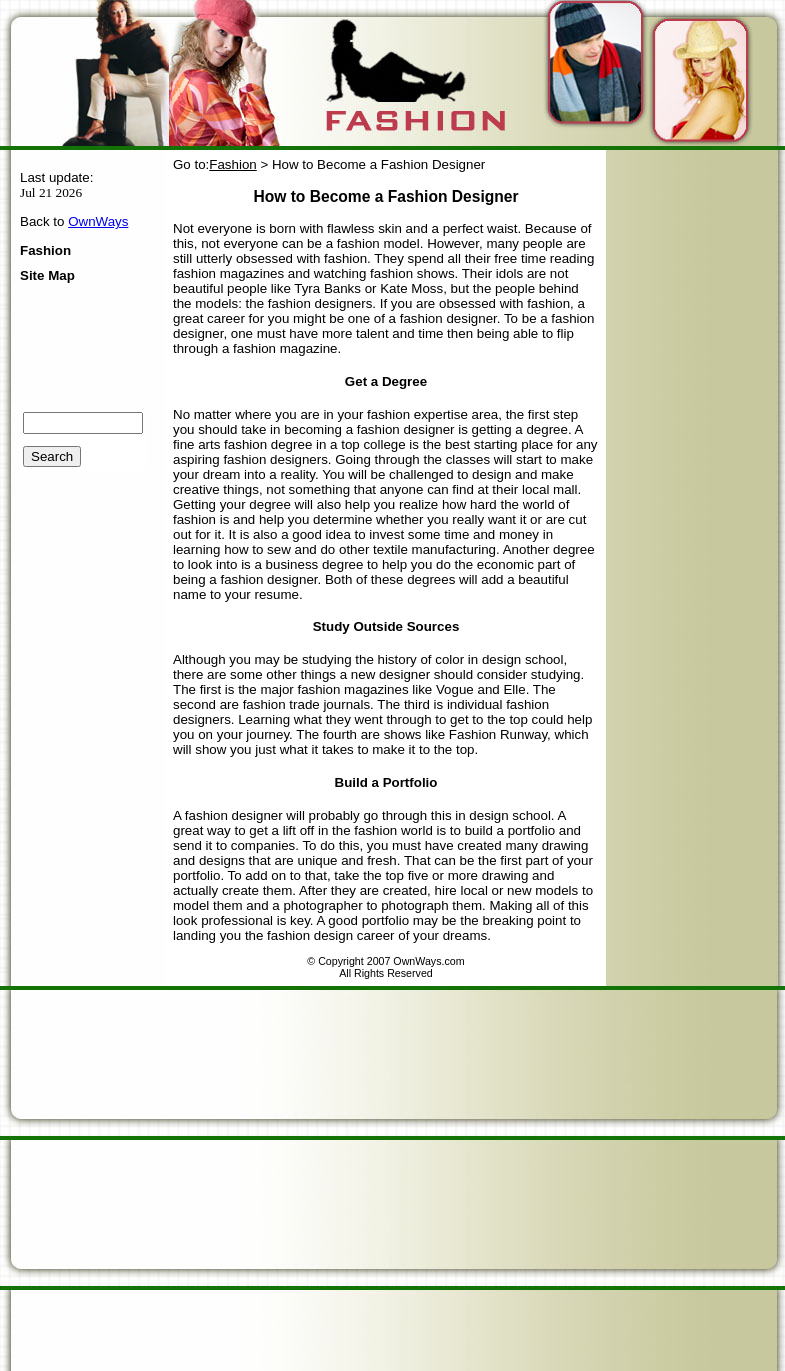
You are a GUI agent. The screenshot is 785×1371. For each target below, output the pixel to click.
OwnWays (98, 221)
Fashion (45, 250)
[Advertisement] (187, 1178)
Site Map (47, 275)
